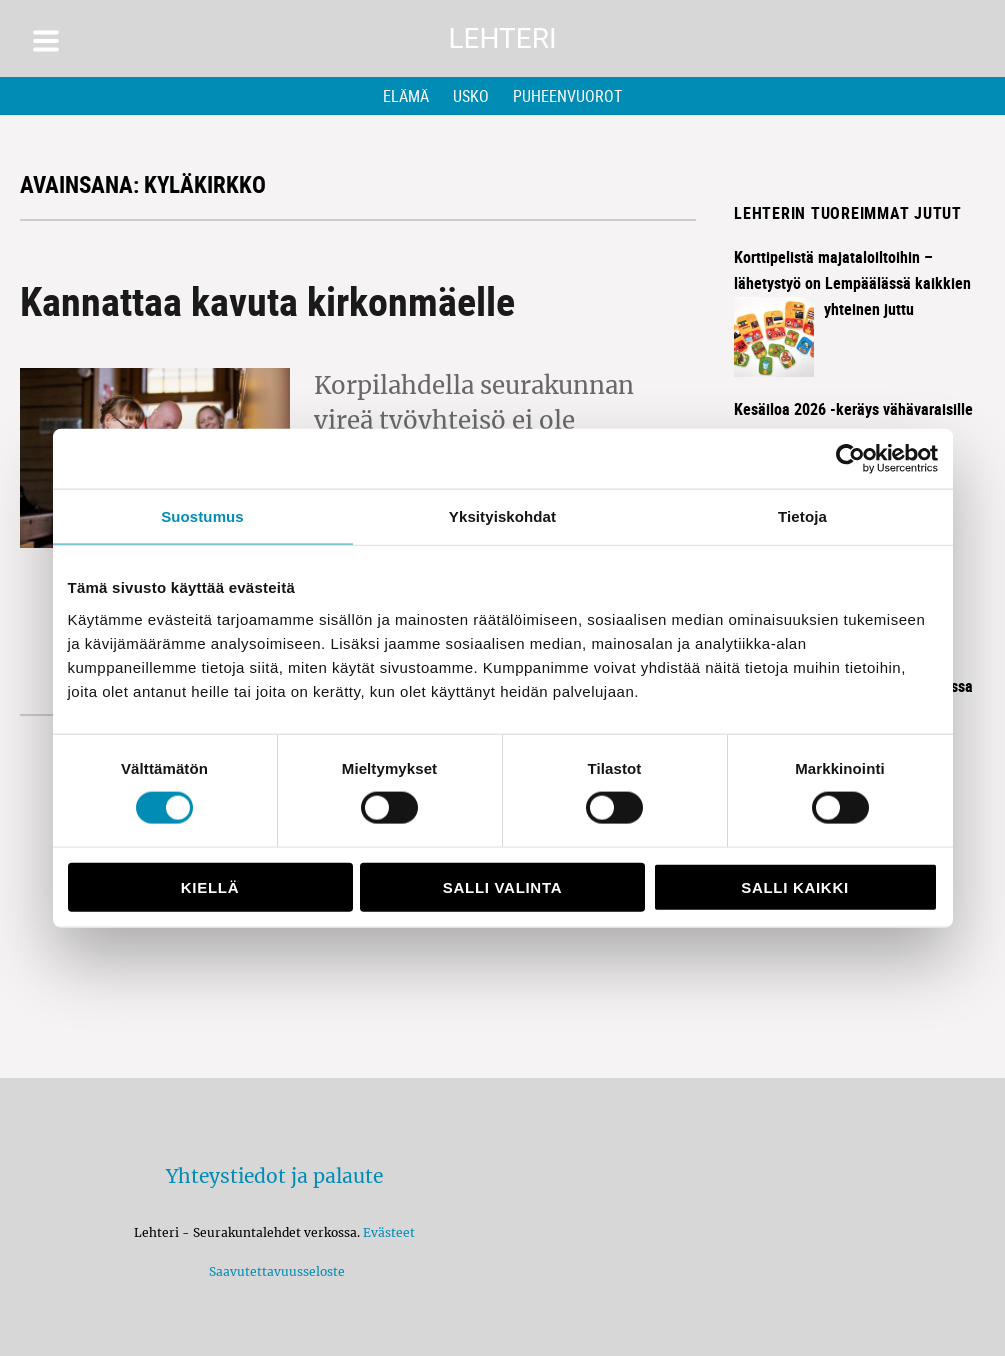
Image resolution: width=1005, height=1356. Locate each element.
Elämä (406, 96)
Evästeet (389, 1232)
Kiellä (210, 886)
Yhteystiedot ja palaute (274, 1176)
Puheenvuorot (567, 96)
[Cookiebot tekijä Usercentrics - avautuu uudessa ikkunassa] (850, 459)
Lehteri (502, 38)
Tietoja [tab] (802, 516)
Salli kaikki (795, 886)
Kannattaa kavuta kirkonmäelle (267, 301)
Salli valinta (502, 886)
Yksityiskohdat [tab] (502, 516)
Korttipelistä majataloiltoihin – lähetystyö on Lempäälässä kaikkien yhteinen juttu (852, 283)
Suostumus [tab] (202, 516)
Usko (471, 96)
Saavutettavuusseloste (274, 1271)
